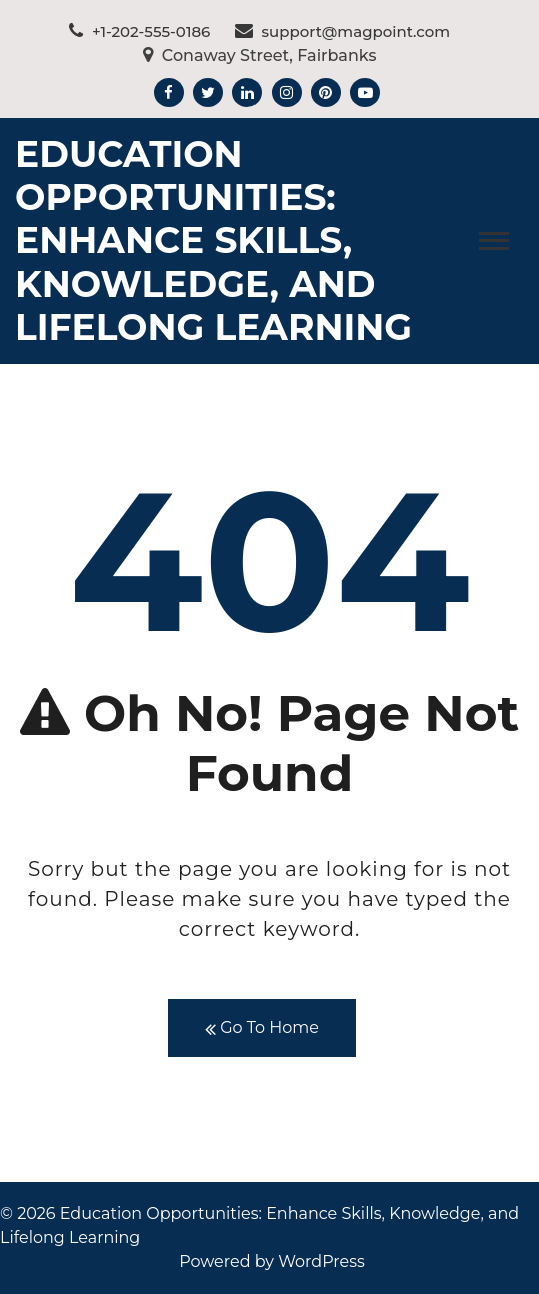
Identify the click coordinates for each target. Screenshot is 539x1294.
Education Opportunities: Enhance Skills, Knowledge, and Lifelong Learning (213, 240)
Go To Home (262, 1028)
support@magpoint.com (343, 31)
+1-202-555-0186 (139, 31)
